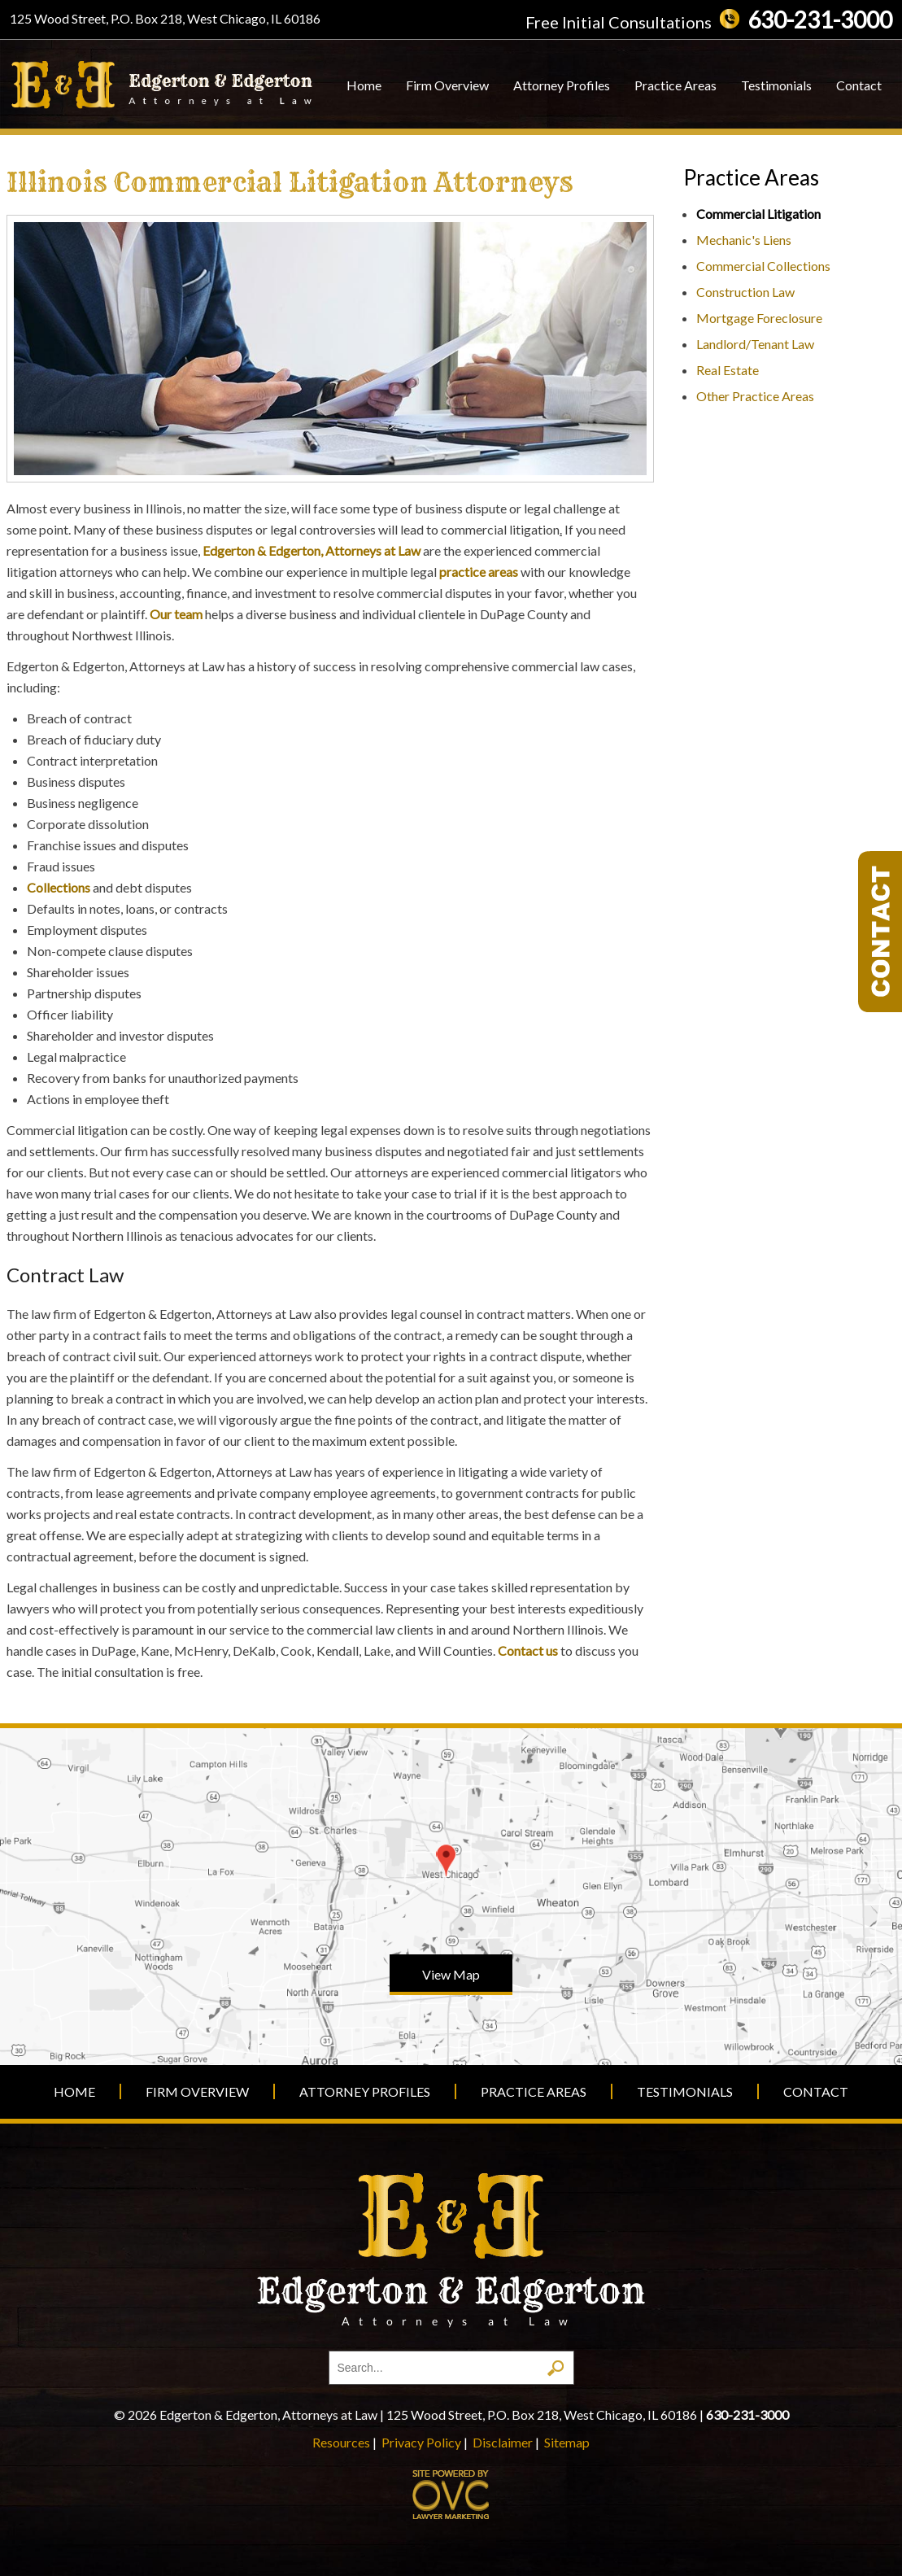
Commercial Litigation (758, 213)
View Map (451, 1974)
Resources (341, 2442)
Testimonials (776, 85)
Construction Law (745, 291)
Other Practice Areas (755, 396)
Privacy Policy (421, 2442)
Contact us (528, 1650)
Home (363, 85)
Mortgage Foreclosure (759, 317)
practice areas (478, 571)
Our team (176, 614)
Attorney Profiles (561, 85)
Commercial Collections (763, 265)
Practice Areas (675, 85)
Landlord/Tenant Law (755, 343)
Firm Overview (447, 85)
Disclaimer (503, 2442)
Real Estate (727, 370)
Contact (859, 85)
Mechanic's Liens (743, 239)
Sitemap (567, 2442)
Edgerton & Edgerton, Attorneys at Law (311, 550)
